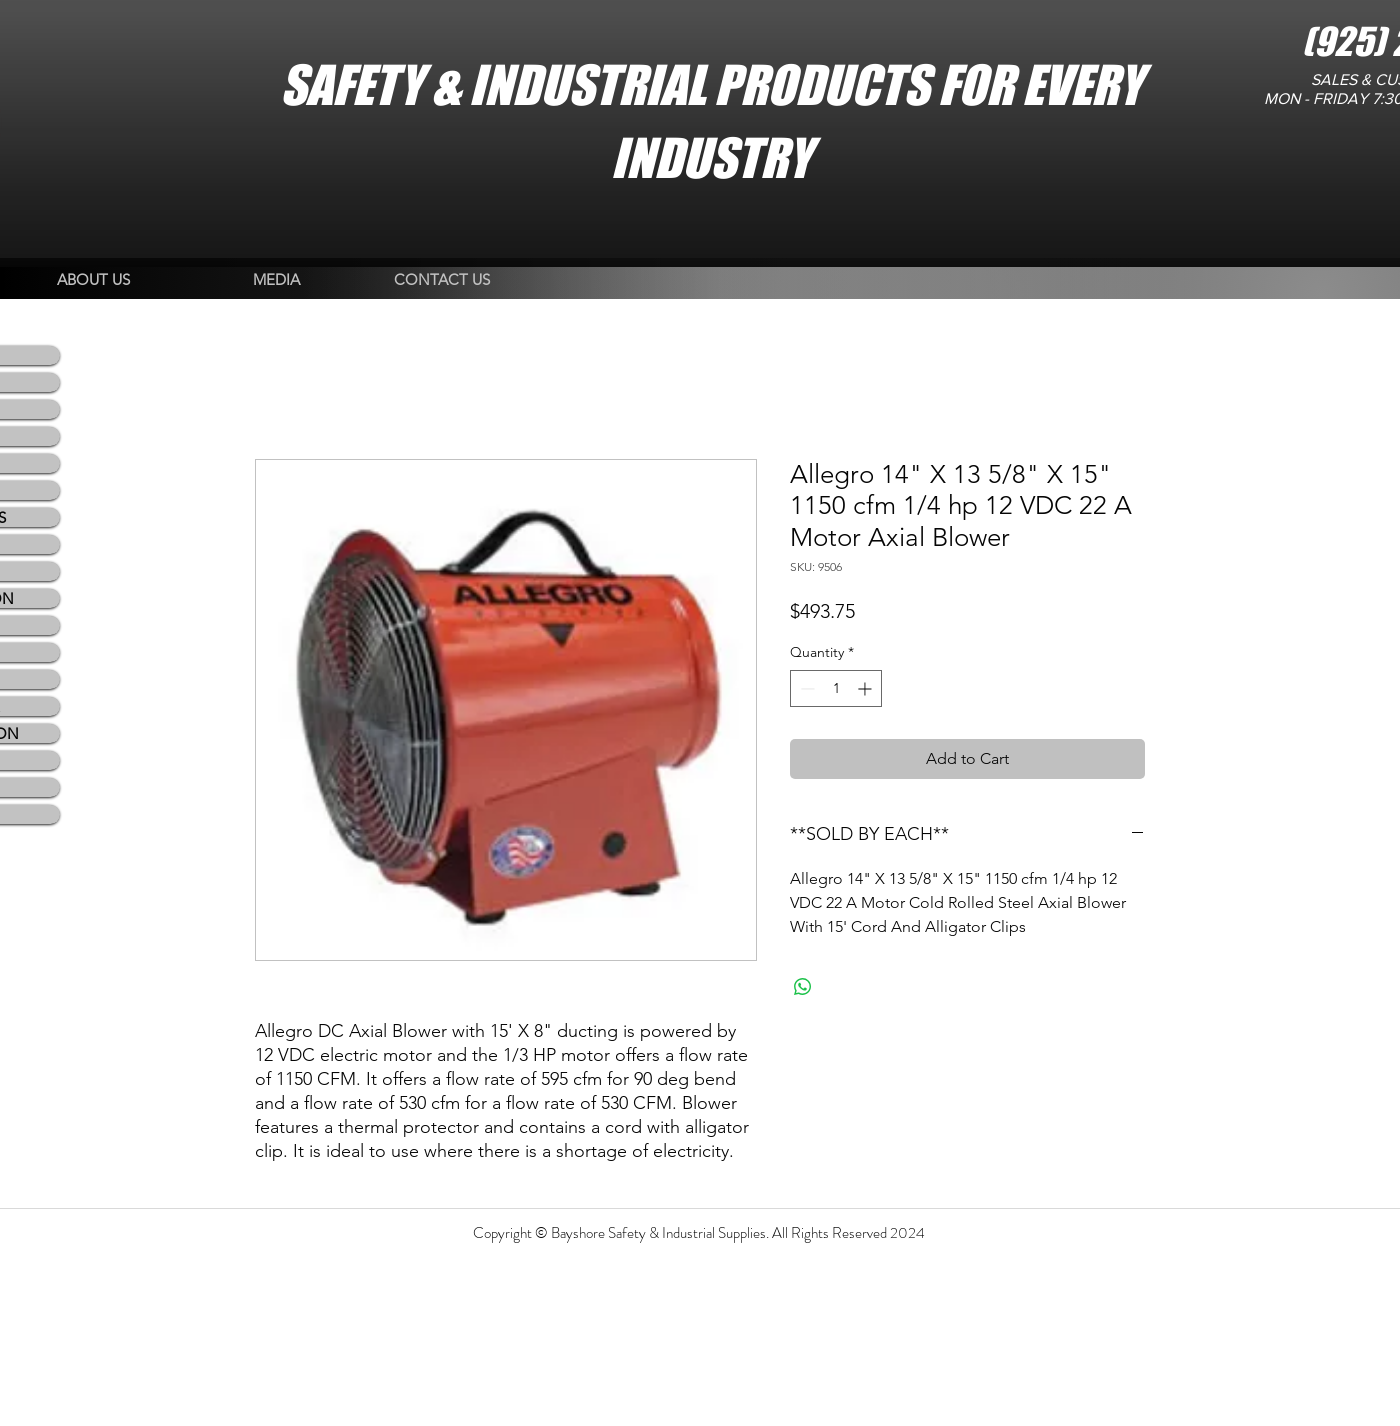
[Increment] (866, 688)
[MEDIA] (276, 280)
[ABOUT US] (93, 280)
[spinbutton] (836, 688)
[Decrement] (805, 688)
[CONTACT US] (442, 280)
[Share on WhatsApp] (803, 987)
